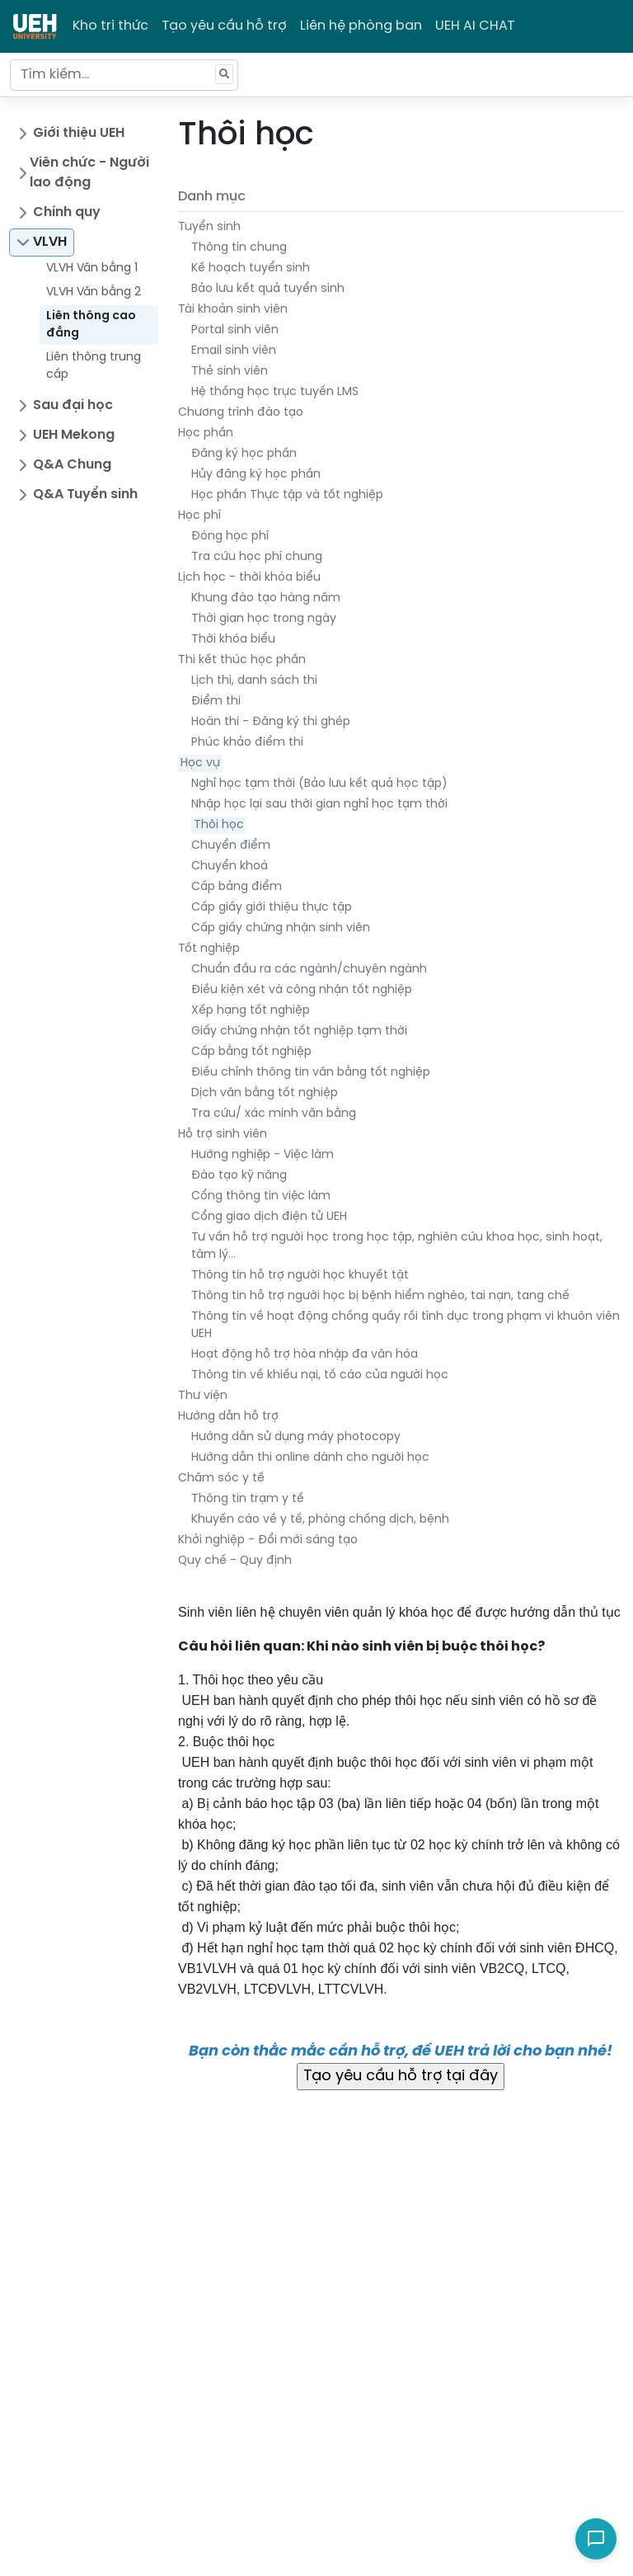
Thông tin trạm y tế (247, 1499)
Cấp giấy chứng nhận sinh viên (280, 928)
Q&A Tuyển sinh (85, 494)
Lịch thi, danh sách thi (254, 681)
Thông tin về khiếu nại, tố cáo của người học (319, 1375)
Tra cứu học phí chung (256, 557)
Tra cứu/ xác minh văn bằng (273, 1114)
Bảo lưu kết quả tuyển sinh (268, 289)
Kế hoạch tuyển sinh (250, 268)
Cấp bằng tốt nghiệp (251, 1052)
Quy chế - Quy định (235, 1561)
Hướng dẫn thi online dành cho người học (310, 1458)
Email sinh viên (233, 351)
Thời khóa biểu (233, 639)
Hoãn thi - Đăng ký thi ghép (270, 722)
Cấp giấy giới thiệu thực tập (271, 908)
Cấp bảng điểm (236, 887)
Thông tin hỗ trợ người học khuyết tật (300, 1275)
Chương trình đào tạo (240, 413)
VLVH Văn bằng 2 (93, 292)
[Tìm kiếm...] (124, 75)
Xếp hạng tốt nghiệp (250, 1011)
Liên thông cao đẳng (91, 325)
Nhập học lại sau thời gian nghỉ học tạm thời (319, 804)
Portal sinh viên (235, 330)
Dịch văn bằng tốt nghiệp (264, 1093)
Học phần (205, 433)
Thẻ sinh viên (229, 371)
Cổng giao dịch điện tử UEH (269, 1217)
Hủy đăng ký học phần (256, 475)
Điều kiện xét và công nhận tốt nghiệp (301, 990)
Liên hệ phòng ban (361, 26)
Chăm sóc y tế (221, 1478)
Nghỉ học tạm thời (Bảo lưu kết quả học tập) (319, 784)
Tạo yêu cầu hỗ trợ (224, 26)
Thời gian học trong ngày (263, 619)
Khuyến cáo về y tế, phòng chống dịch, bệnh (320, 1520)
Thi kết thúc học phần (242, 660)
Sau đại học (73, 405)
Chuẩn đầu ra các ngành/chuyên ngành (309, 969)
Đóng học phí (230, 536)
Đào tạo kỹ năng (239, 1176)
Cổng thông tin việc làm (261, 1196)
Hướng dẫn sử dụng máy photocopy (296, 1437)
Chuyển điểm (230, 846)
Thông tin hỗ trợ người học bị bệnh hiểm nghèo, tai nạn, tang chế (380, 1296)
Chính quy (67, 212)
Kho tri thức (110, 26)
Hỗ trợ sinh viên (222, 1134)
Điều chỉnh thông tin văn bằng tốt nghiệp (310, 1073)
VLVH (50, 242)
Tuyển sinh (209, 227)
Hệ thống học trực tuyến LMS (275, 392)
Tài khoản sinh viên (233, 310)
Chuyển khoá (229, 866)
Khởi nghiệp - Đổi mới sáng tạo (268, 1540)
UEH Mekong (74, 435)
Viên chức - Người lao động (89, 173)
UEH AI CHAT (475, 26)
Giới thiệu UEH (78, 133)
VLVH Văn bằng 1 (92, 268)
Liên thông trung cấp (93, 366)
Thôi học (219, 825)
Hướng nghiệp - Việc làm (262, 1155)
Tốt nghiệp (209, 949)
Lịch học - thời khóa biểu (249, 578)
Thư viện (202, 1396)
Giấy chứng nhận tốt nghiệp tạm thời (299, 1031)
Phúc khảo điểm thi (247, 743)
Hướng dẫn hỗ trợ (228, 1416)
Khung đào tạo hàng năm (265, 598)
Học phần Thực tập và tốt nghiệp (287, 495)
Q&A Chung (72, 465)
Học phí (199, 516)
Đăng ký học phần (244, 454)
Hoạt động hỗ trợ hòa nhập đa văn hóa (304, 1355)
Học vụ (200, 763)
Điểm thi (216, 701)
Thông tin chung (239, 248)
